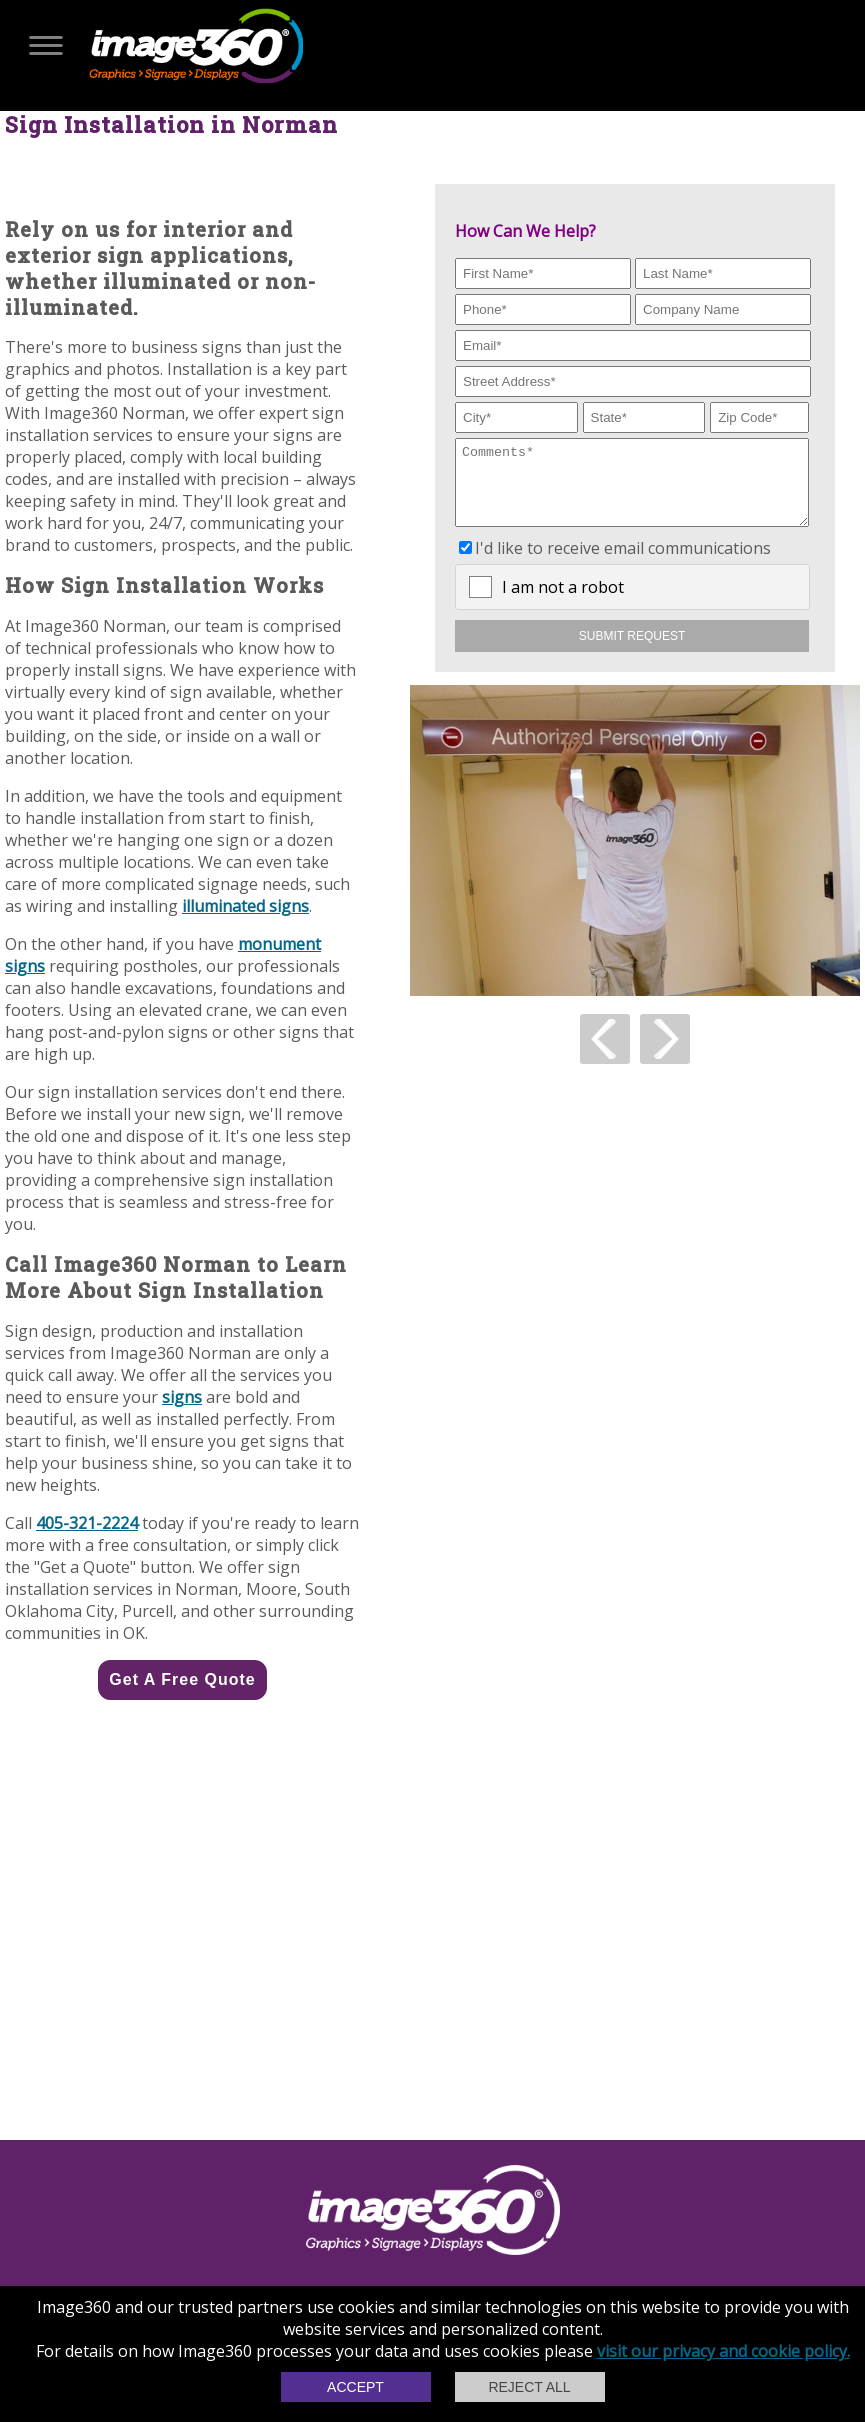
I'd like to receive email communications (623, 563)
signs (182, 1397)
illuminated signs (245, 906)
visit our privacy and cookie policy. (723, 2351)
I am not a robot (563, 602)
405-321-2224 (87, 1523)
